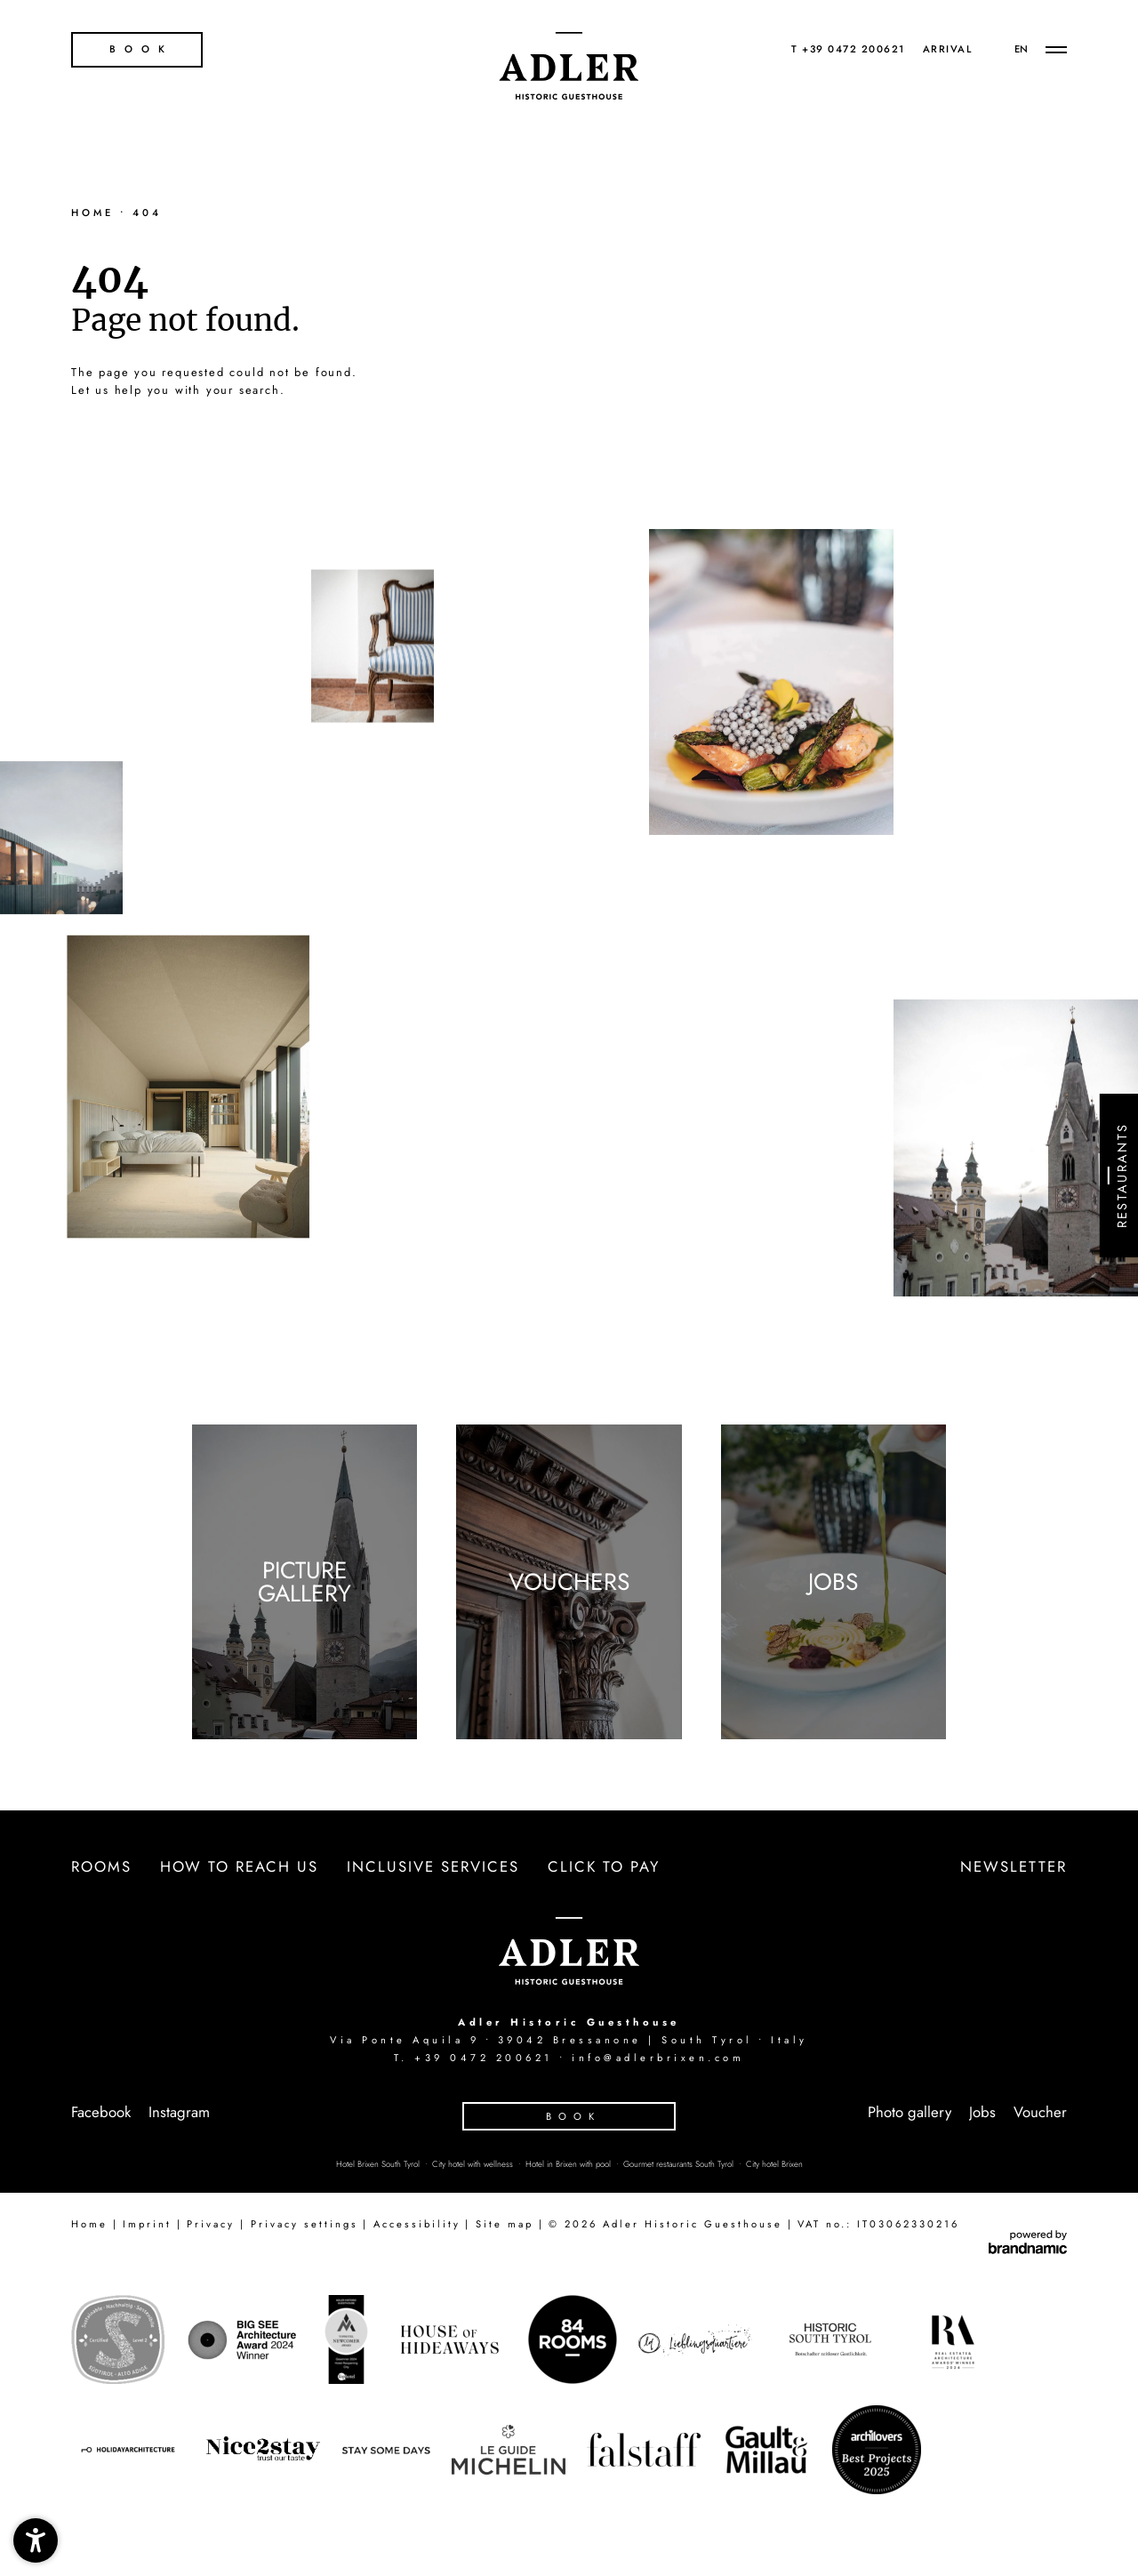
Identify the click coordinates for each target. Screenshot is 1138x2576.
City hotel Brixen (774, 2164)
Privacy (211, 2224)
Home (95, 212)
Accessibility (417, 2224)
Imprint (147, 2224)
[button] (35, 2540)
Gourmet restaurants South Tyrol (679, 2164)
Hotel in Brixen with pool (569, 2164)
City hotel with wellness (474, 2164)
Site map (504, 2224)
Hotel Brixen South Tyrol (379, 2164)
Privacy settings (304, 2224)
